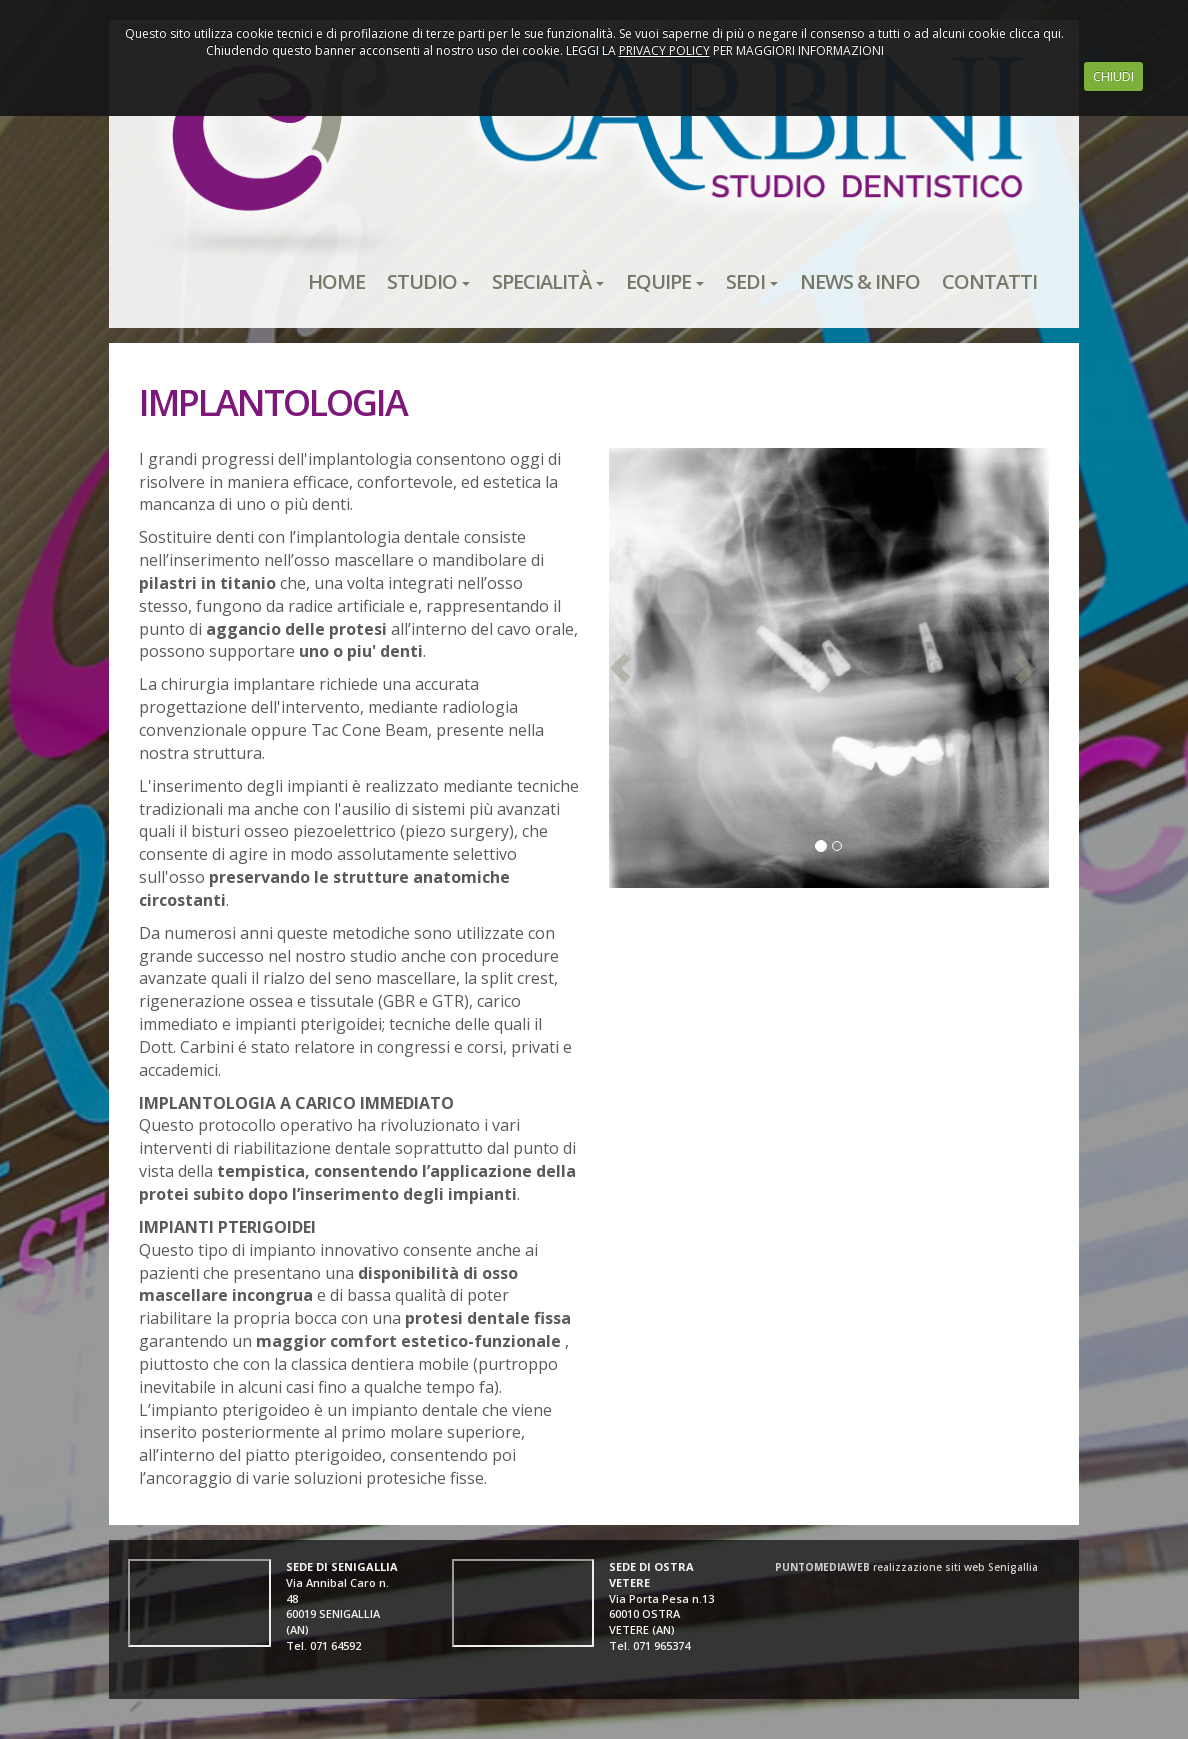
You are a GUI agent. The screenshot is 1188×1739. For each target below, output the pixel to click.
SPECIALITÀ (548, 281)
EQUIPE (665, 281)
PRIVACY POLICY (664, 50)
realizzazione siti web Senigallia (906, 1567)
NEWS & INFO (860, 281)
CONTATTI (989, 281)
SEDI (752, 281)
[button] (620, 668)
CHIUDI (1113, 76)
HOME (336, 281)
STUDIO (428, 281)
